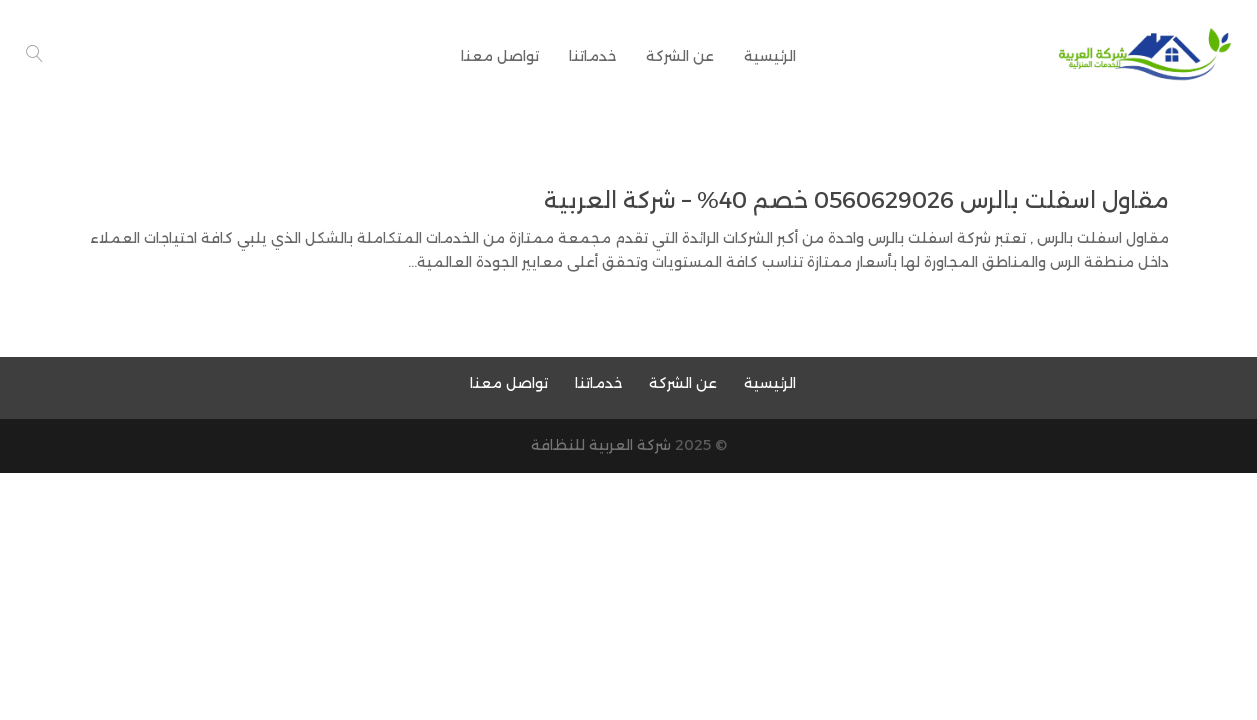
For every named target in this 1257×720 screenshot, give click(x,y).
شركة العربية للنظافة (601, 445)
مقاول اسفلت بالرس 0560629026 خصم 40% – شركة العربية (856, 200)
